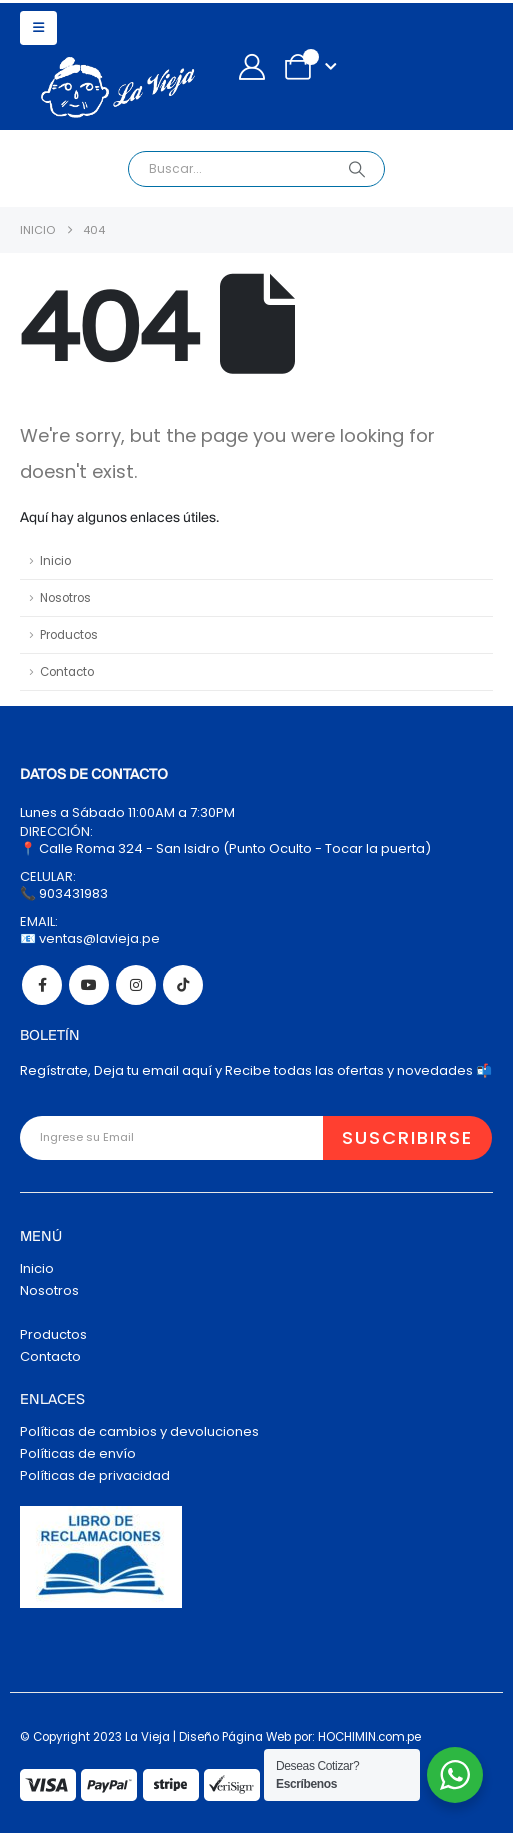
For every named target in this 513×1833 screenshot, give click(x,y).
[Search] (356, 169)
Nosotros (65, 598)
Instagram (136, 985)
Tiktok (183, 985)
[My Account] (251, 67)
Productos (69, 635)
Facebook (42, 985)
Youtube (89, 985)
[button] (38, 28)
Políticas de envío (78, 1453)
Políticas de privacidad (95, 1475)
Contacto (67, 672)
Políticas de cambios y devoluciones (139, 1431)
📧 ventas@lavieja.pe (90, 938)
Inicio (55, 561)
